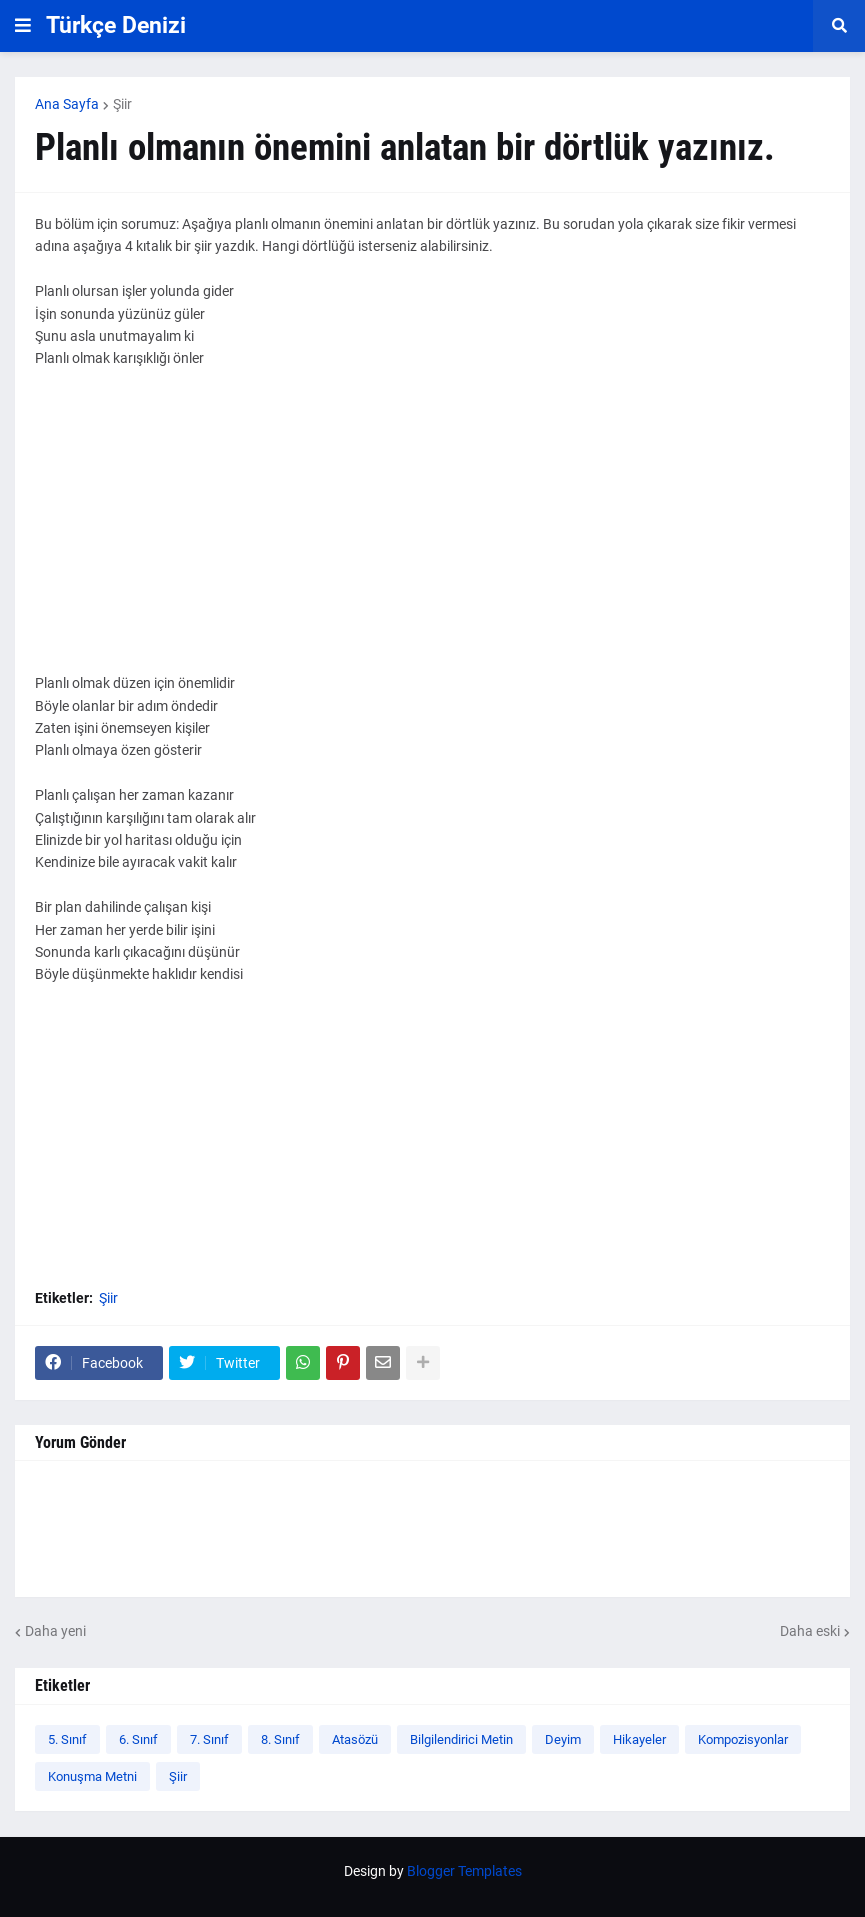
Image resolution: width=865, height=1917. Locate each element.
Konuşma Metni (92, 1776)
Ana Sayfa (67, 104)
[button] (23, 26)
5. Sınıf (67, 1739)
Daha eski (810, 1631)
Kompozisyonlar (743, 1739)
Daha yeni (55, 1631)
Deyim (563, 1739)
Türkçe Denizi (116, 25)
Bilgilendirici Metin (461, 1739)
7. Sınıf (209, 1739)
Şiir (122, 104)
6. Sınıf (138, 1739)
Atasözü (355, 1739)
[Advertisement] (432, 532)
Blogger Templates (464, 1871)
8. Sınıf (280, 1739)
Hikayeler (639, 1739)
